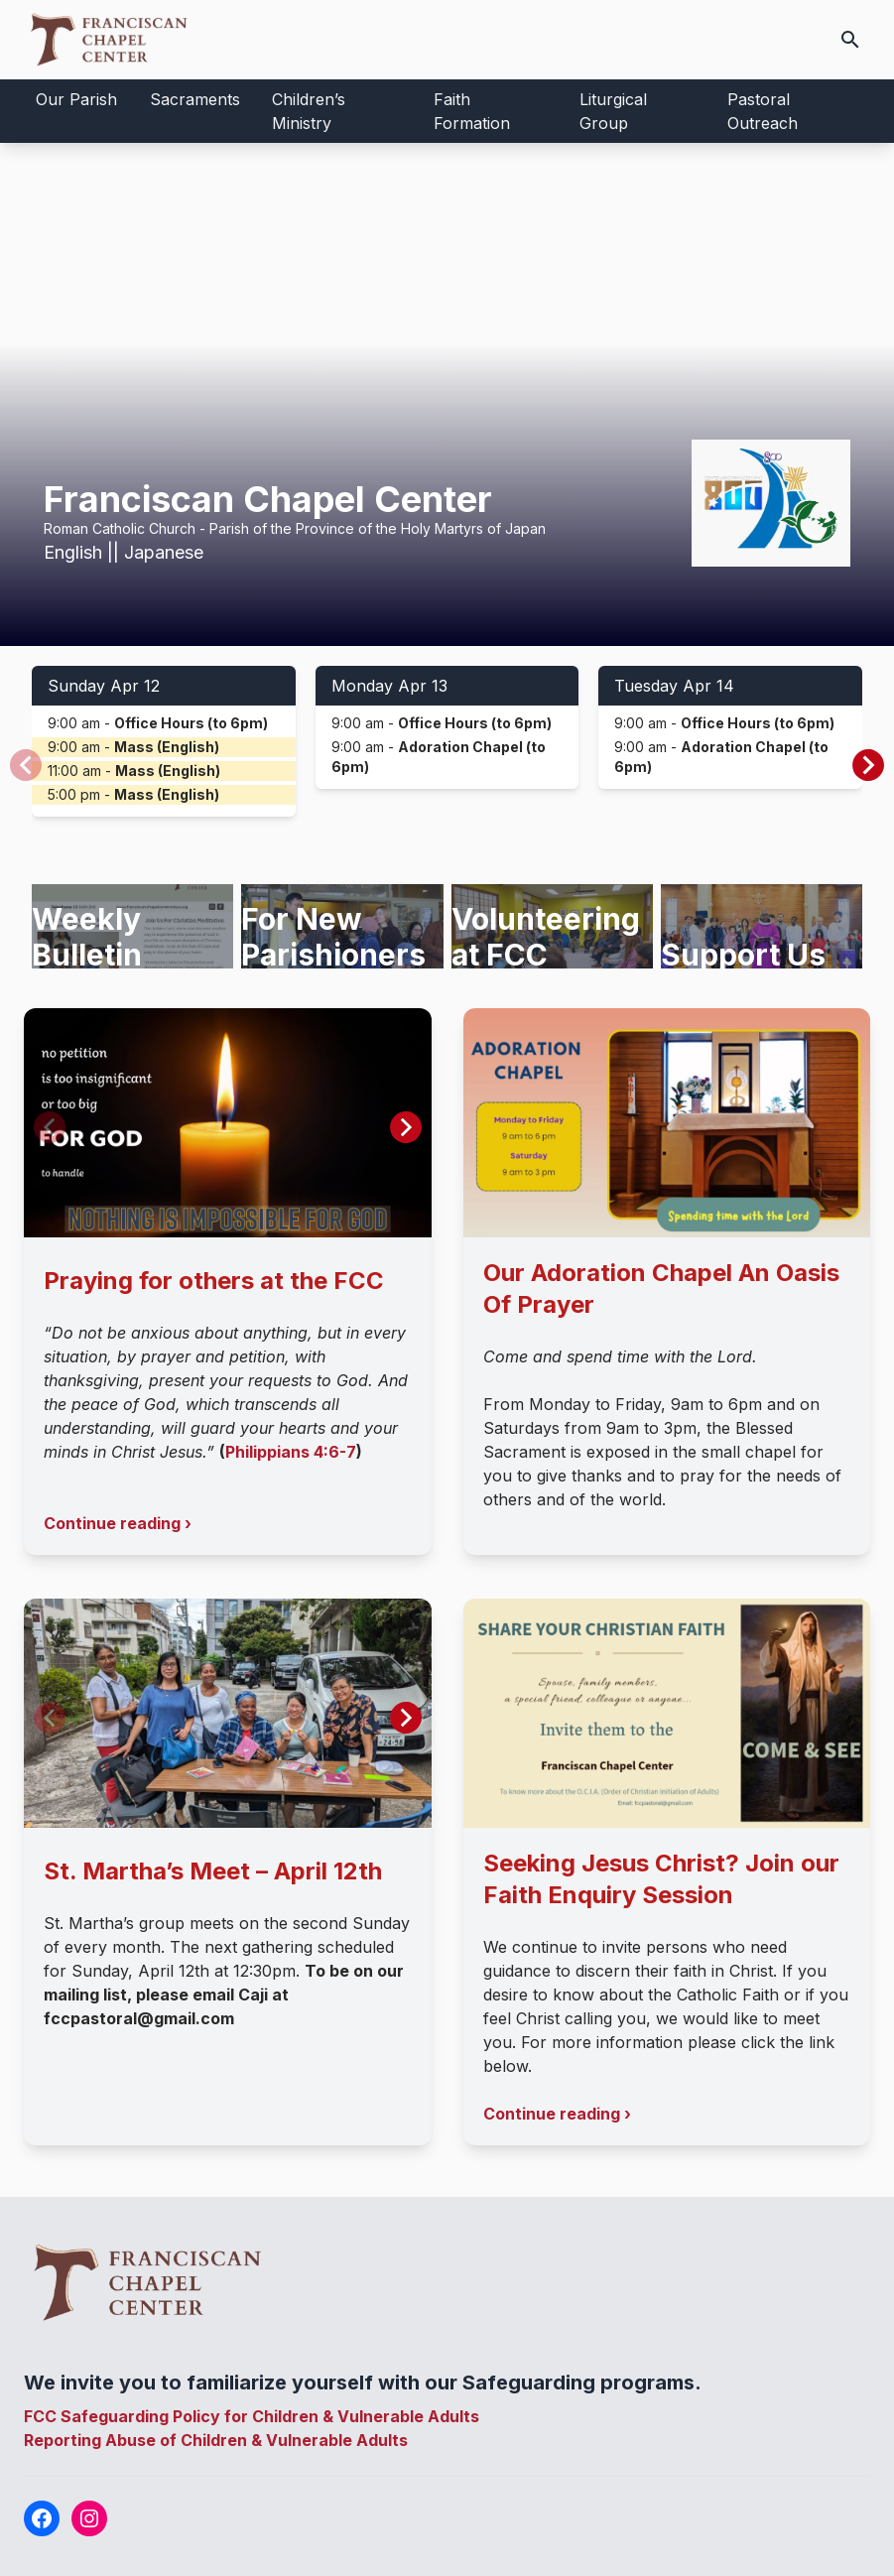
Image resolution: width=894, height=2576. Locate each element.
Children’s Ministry (308, 111)
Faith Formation (472, 111)
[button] (868, 765)
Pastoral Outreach (762, 111)
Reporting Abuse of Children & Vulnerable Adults (216, 2440)
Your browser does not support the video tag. (447, 394)
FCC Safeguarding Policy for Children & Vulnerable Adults (251, 2416)
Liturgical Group (613, 111)
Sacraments (195, 99)
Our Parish (76, 99)
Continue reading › (118, 1523)
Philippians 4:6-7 (290, 1452)
